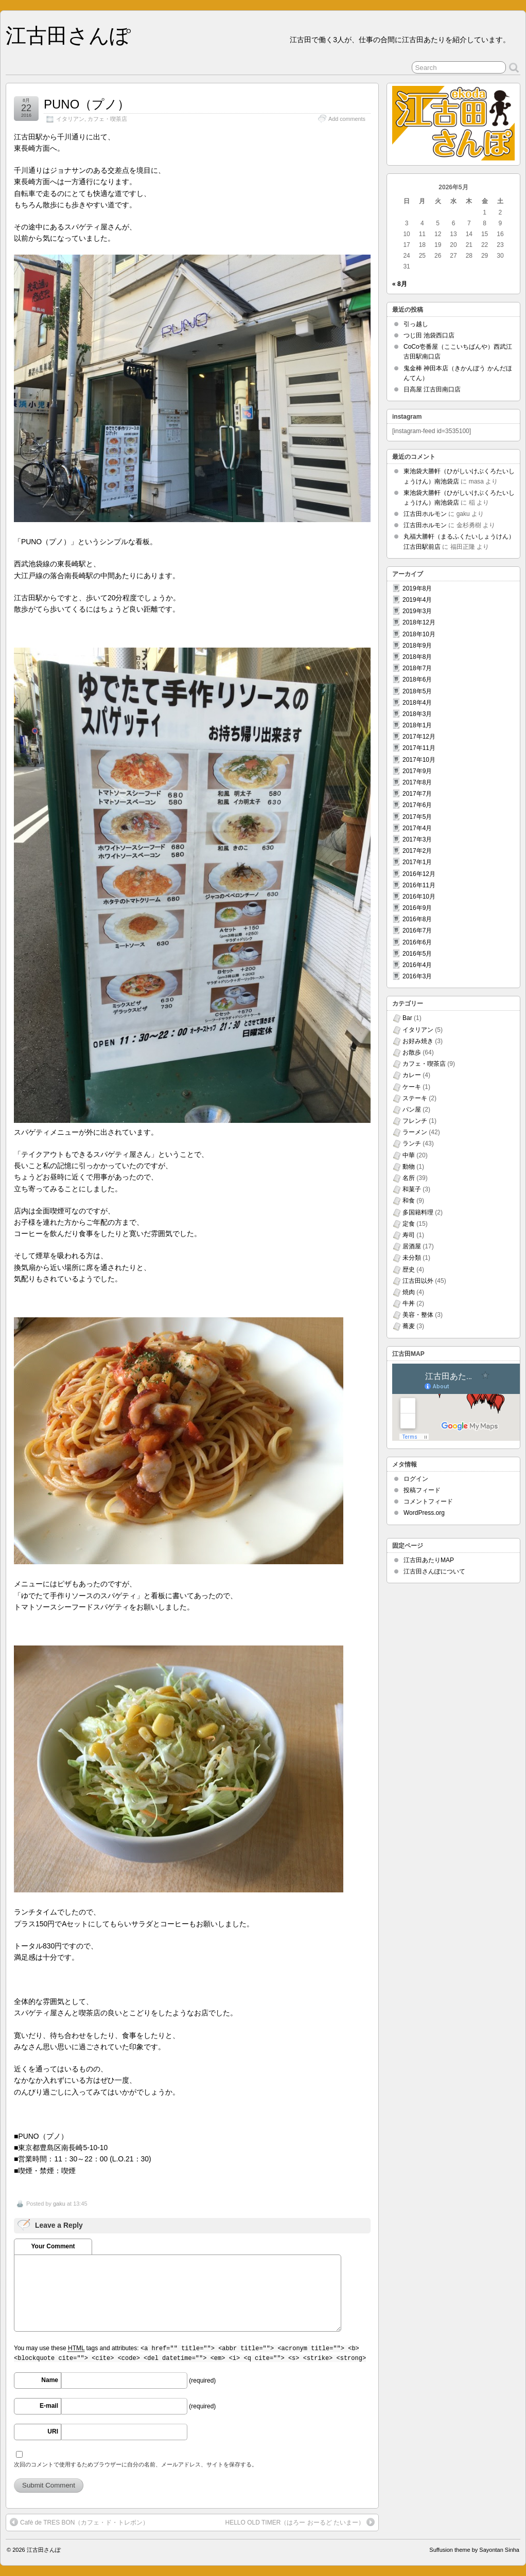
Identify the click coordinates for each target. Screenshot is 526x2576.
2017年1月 (417, 862)
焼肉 (408, 1292)
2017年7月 (417, 793)
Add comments (346, 119)
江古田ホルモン (425, 513)
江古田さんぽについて (434, 1571)
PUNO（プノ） (87, 104)
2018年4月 (417, 702)
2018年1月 (417, 725)
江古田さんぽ (68, 35)
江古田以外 (417, 1280)
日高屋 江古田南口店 (432, 389)
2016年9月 (417, 907)
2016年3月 (417, 976)
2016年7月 (417, 930)
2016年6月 (417, 942)
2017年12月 (418, 736)
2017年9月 (417, 771)
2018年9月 (417, 645)
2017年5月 (417, 816)
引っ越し (416, 324)
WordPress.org (424, 1512)
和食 (408, 1200)
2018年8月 (417, 656)
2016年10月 (418, 896)
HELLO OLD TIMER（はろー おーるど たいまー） (300, 2522)
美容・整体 (417, 1314)
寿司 (408, 1235)
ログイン (416, 1478)
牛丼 (408, 1303)
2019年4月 (417, 599)
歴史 (408, 1269)
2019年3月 (417, 611)
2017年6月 (417, 805)
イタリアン (70, 119)
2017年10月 (418, 759)
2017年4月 (417, 828)
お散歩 (411, 1052)
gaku (59, 2204)
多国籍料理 (417, 1212)
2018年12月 (418, 622)
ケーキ (411, 1086)
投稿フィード (422, 1490)
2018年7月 (417, 668)
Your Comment (53, 2246)
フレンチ (414, 1120)
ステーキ (414, 1098)
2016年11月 (418, 885)
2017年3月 (417, 839)
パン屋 (411, 1109)
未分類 (411, 1257)
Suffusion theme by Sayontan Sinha (474, 2550)
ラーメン (414, 1132)
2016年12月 (418, 874)
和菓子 (411, 1189)
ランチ (411, 1143)
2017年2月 (417, 850)
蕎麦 (408, 1326)
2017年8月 (417, 782)
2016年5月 (417, 953)
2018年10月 (418, 634)
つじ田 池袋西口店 (429, 335)
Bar (407, 1018)
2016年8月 (417, 919)
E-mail (49, 2405)
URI (52, 2431)
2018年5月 (417, 691)
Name (49, 2380)
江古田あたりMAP (429, 1560)
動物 (408, 1166)
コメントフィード (428, 1501)
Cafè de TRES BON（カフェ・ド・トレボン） (79, 2522)
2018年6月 (417, 679)
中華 (408, 1155)
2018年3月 (417, 714)
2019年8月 (417, 588)
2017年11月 (418, 748)
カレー (411, 1075)
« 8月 (399, 284)
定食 (408, 1223)
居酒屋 (411, 1246)
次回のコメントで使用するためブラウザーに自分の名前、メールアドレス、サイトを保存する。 (135, 2464)
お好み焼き (417, 1041)
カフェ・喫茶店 (107, 119)
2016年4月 (417, 965)
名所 (408, 1178)
